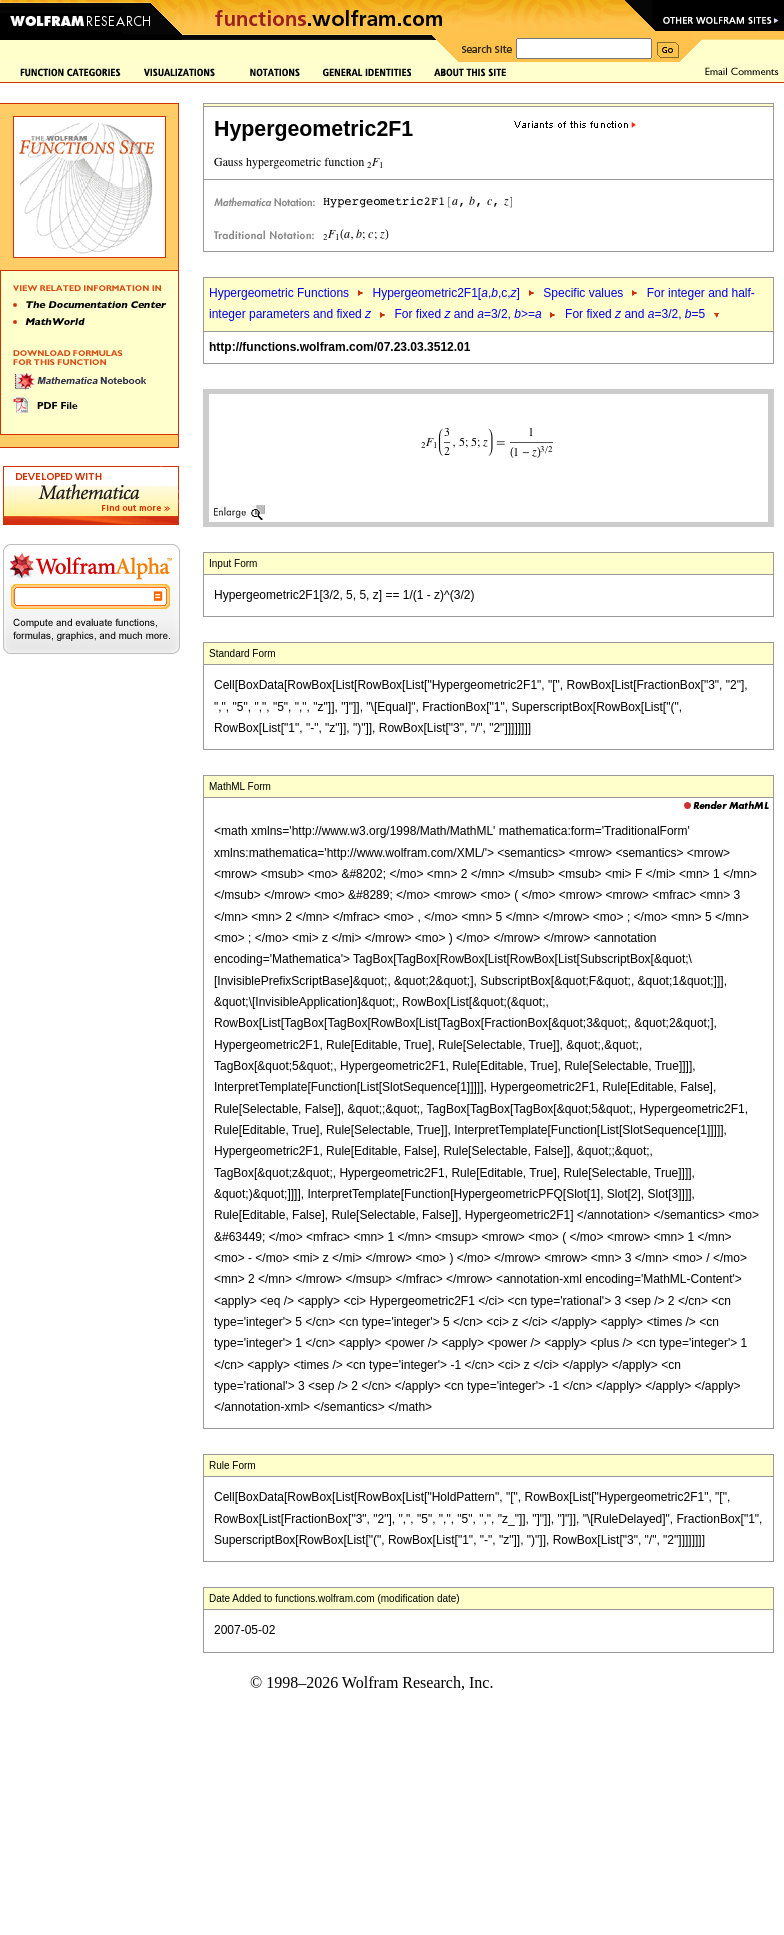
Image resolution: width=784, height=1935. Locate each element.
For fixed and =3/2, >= (468, 314)
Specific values (583, 293)
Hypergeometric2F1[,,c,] (445, 293)
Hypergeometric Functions (279, 293)
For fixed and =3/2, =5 (635, 314)
